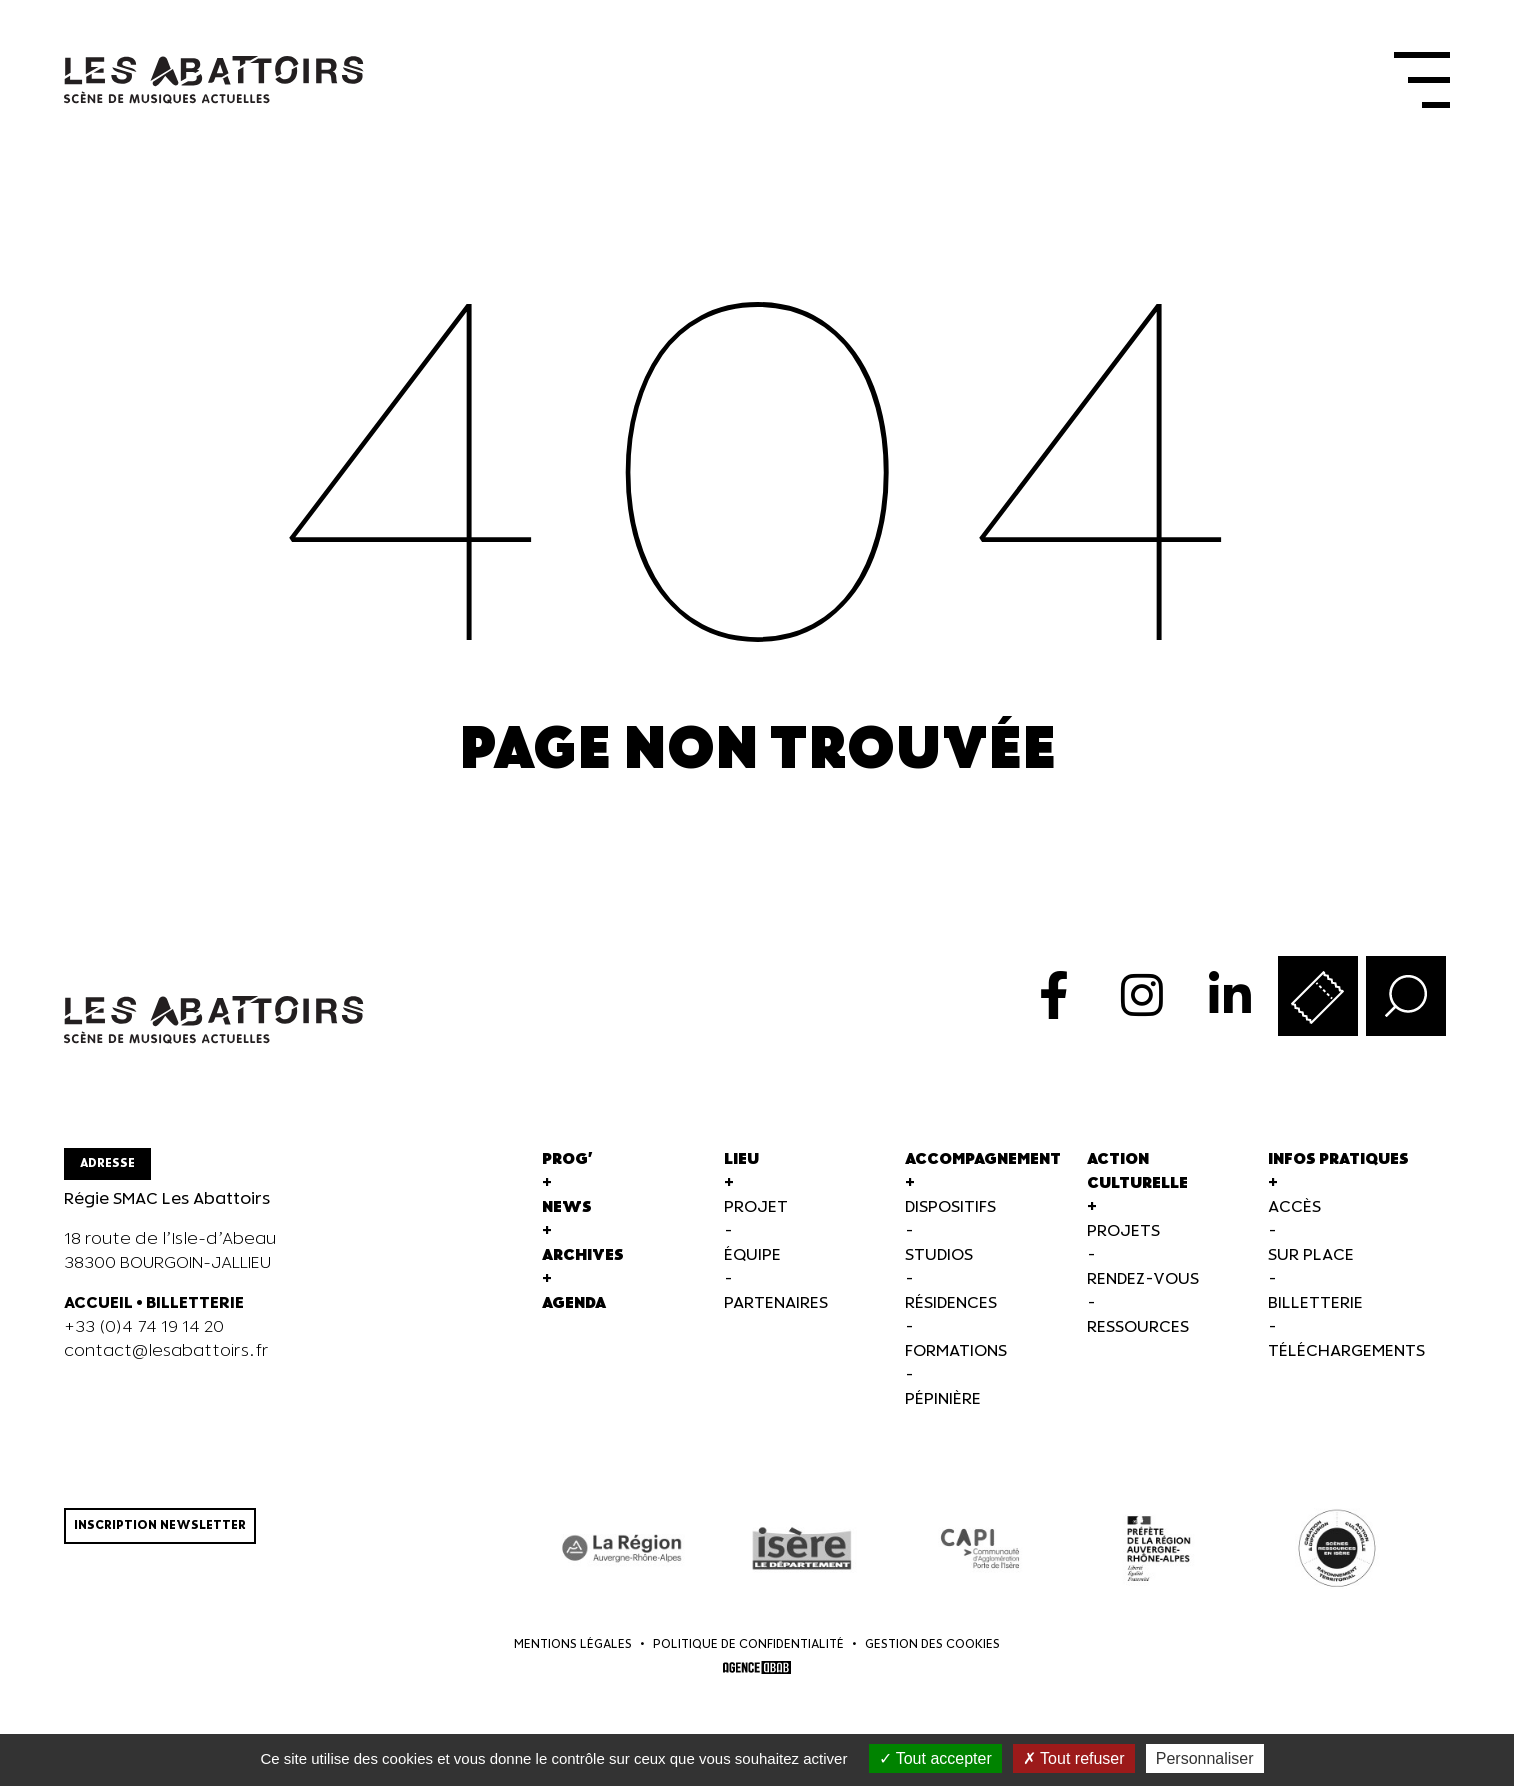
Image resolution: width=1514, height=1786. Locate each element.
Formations (956, 1351)
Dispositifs (950, 1207)
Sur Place (1311, 1255)
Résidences (951, 1303)
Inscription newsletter (160, 1525)
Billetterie (1315, 1303)
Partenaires (776, 1303)
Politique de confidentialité (748, 1644)
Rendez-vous (1143, 1279)
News (567, 1207)
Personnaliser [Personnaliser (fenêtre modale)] (1205, 1758)
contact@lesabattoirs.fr (166, 1351)
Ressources (1138, 1327)
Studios (939, 1255)
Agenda (574, 1303)
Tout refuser (1074, 1758)
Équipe (752, 1255)
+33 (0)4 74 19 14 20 (144, 1327)
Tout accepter (935, 1758)
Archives (583, 1255)
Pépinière (943, 1399)
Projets (1123, 1231)
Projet (756, 1207)
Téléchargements (1346, 1351)
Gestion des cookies (932, 1644)
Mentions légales (573, 1644)
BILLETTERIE (195, 1303)
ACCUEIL (98, 1303)
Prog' (567, 1159)
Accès (1294, 1207)
